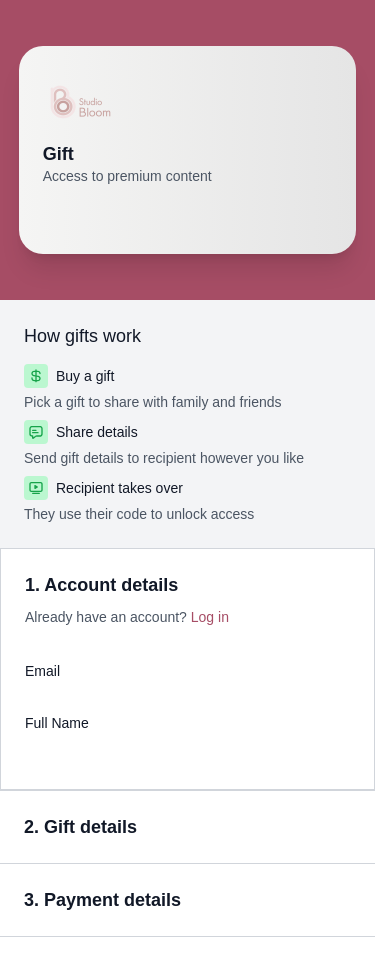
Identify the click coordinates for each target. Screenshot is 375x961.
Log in (210, 617)
